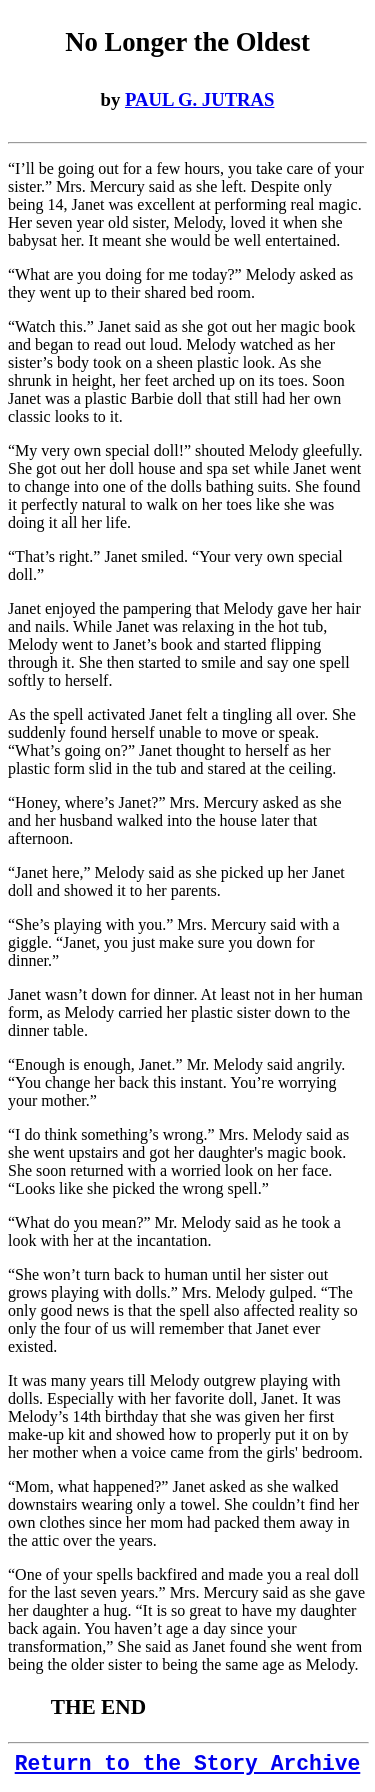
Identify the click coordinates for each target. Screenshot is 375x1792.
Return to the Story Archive (188, 1764)
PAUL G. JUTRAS (199, 99)
